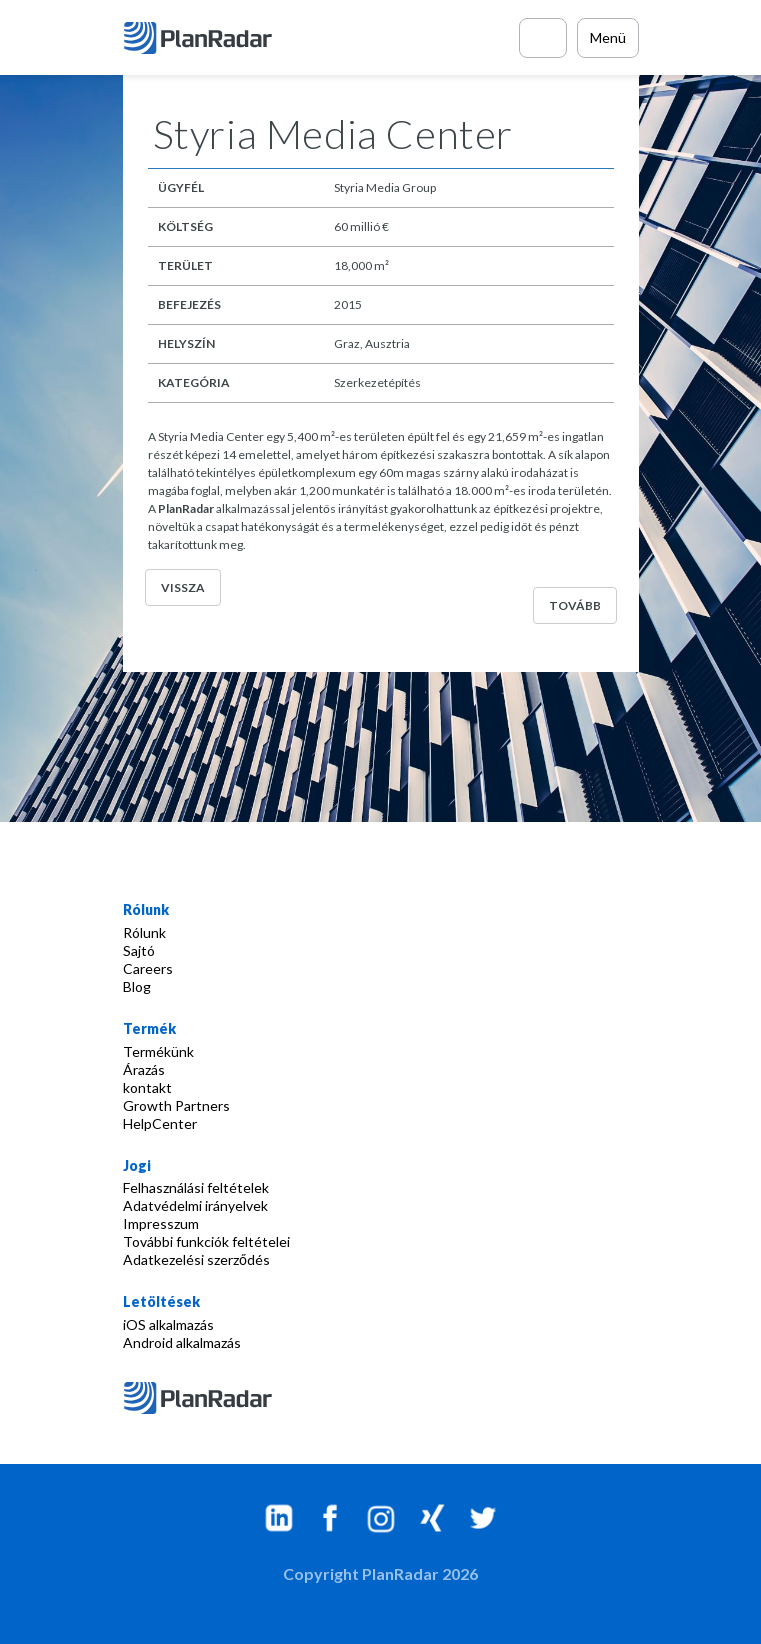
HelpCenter (160, 1123)
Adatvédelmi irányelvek (195, 1205)
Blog (137, 986)
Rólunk (144, 932)
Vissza (183, 587)
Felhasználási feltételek (196, 1187)
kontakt (147, 1087)
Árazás (144, 1069)
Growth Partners (176, 1105)
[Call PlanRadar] (543, 38)
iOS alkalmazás (168, 1324)
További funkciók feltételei (206, 1241)
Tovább (575, 605)
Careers (148, 968)
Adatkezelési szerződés (196, 1259)
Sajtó (139, 950)
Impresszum (161, 1223)
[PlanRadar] (200, 38)
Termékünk (158, 1051)
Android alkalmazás (182, 1342)
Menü (608, 37)
